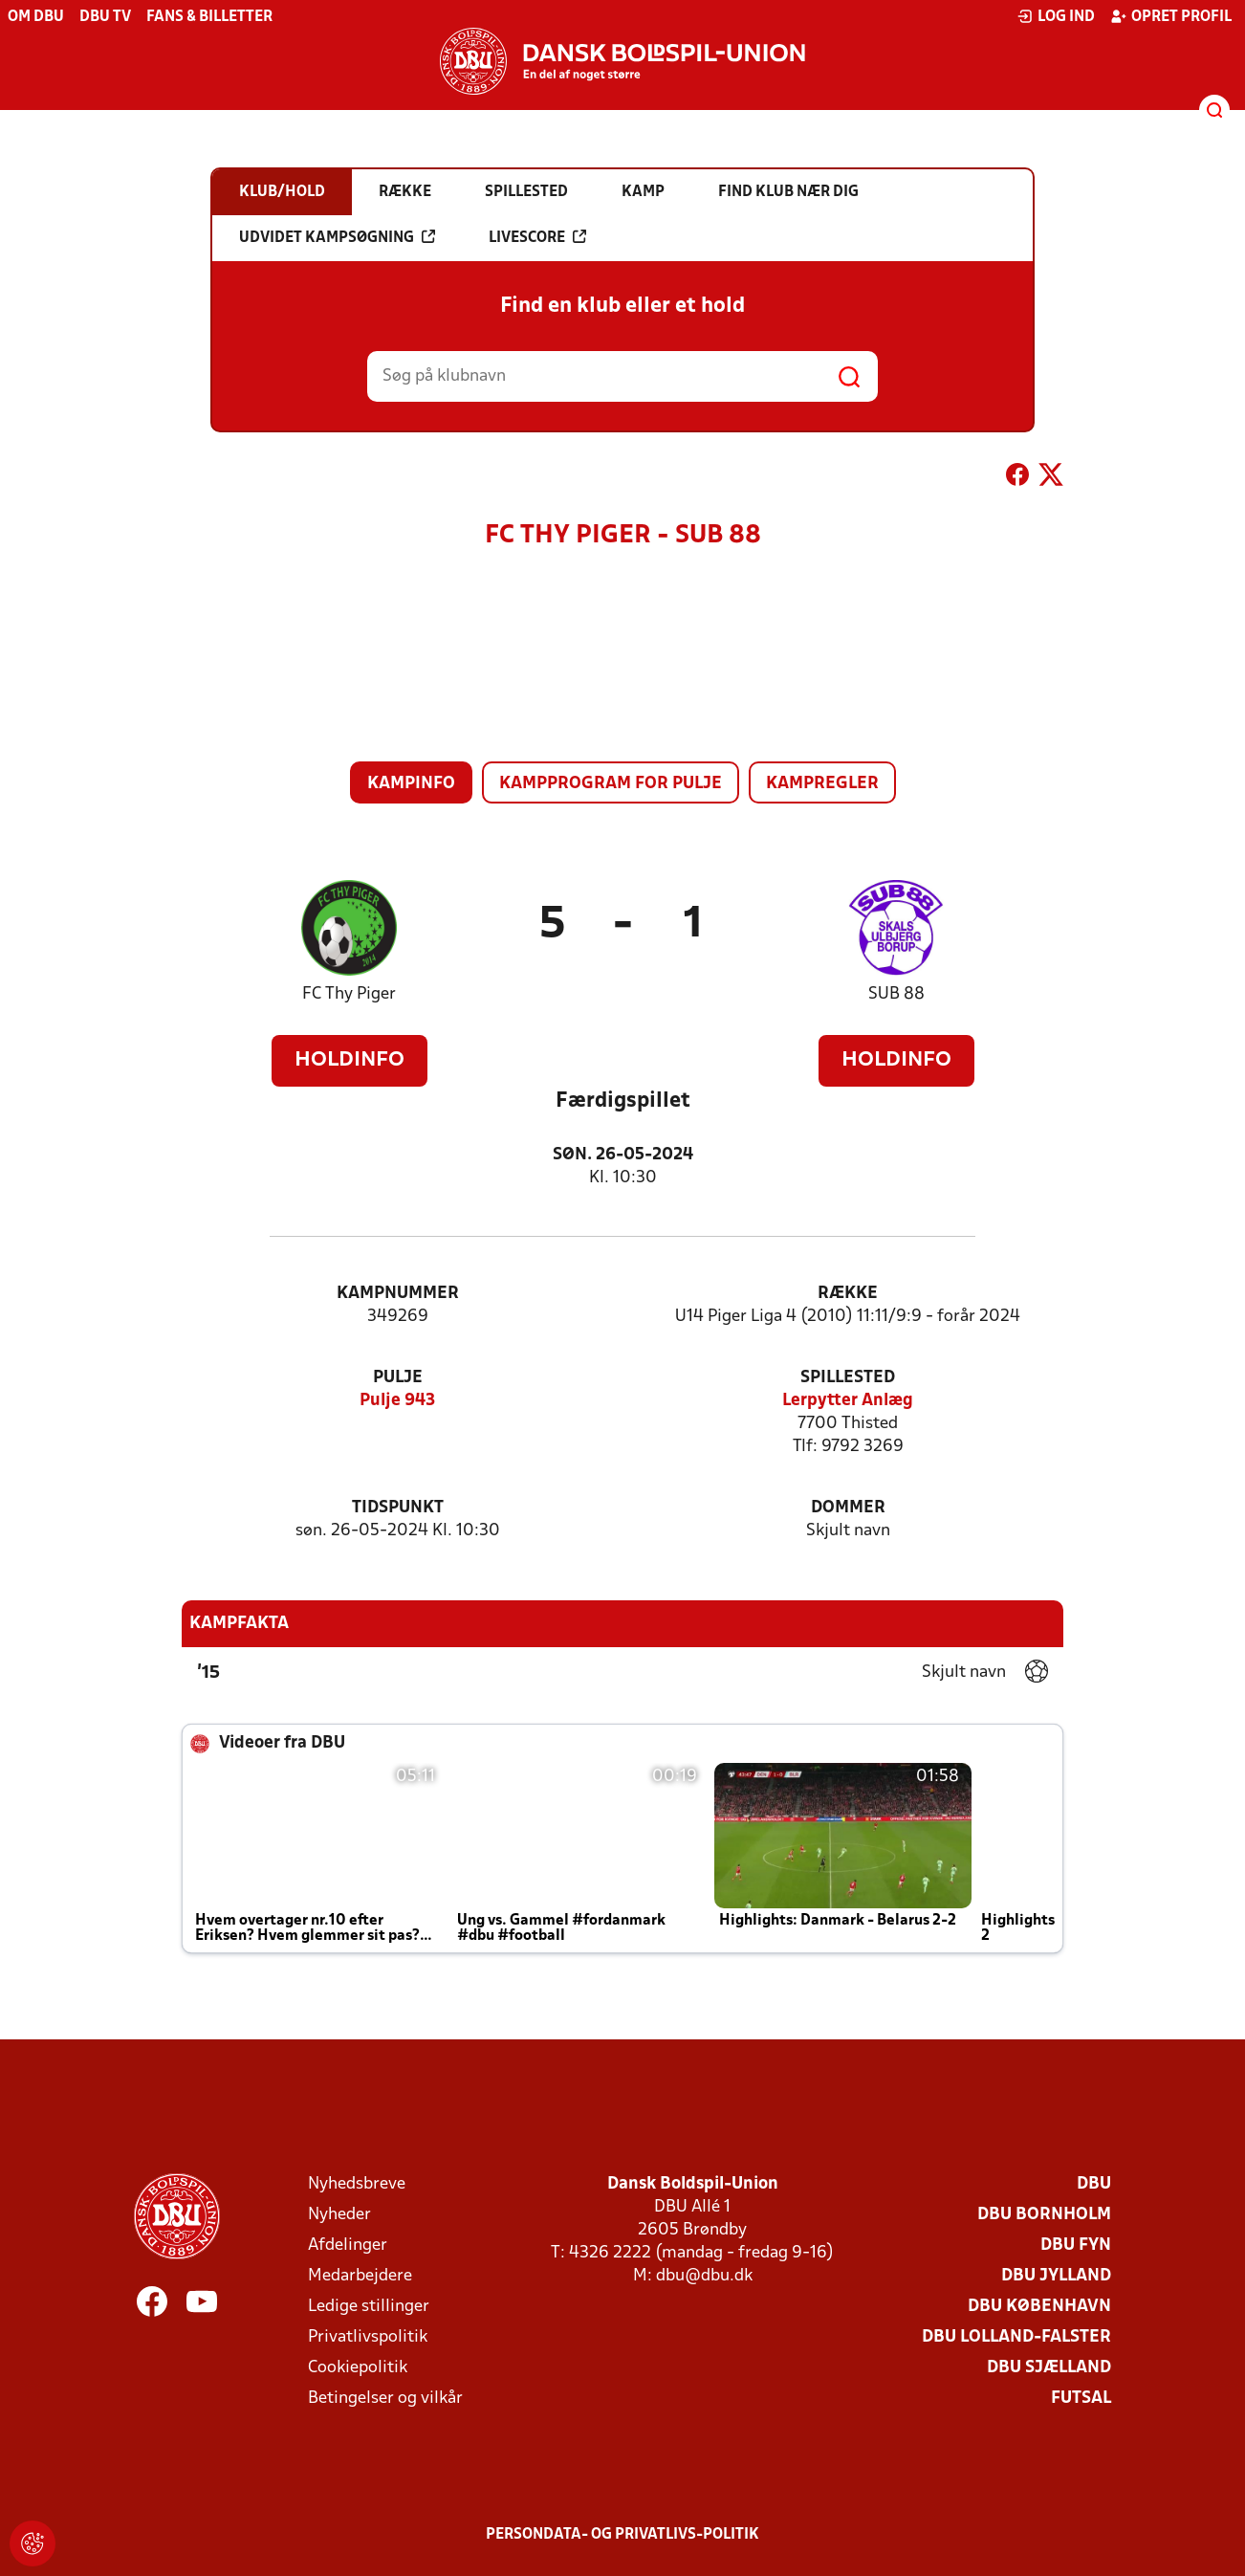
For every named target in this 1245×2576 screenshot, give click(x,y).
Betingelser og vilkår (385, 2398)
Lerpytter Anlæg (847, 1401)
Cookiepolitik (357, 2368)
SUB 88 (896, 994)
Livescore (537, 237)
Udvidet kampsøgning (337, 237)
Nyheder (339, 2215)
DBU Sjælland (1049, 2368)
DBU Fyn (1075, 2245)
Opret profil (1171, 16)
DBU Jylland (1056, 2276)
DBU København (1039, 2307)
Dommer (848, 1508)
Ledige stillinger (368, 2307)
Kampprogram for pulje (610, 784)
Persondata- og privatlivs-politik (622, 2535)
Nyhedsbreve (356, 2184)
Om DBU (36, 17)
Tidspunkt (398, 1508)
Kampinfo (411, 784)
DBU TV (105, 17)
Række (848, 1294)
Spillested (847, 1378)
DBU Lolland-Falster (1016, 2337)
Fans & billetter (209, 17)
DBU (1094, 2184)
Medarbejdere (360, 2276)
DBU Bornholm (1044, 2215)
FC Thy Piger (349, 994)
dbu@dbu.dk (704, 2276)
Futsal (1081, 2398)
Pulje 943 (397, 1401)
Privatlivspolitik (367, 2337)
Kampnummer (398, 1294)
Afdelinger (347, 2245)
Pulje (398, 1378)
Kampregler (822, 784)
